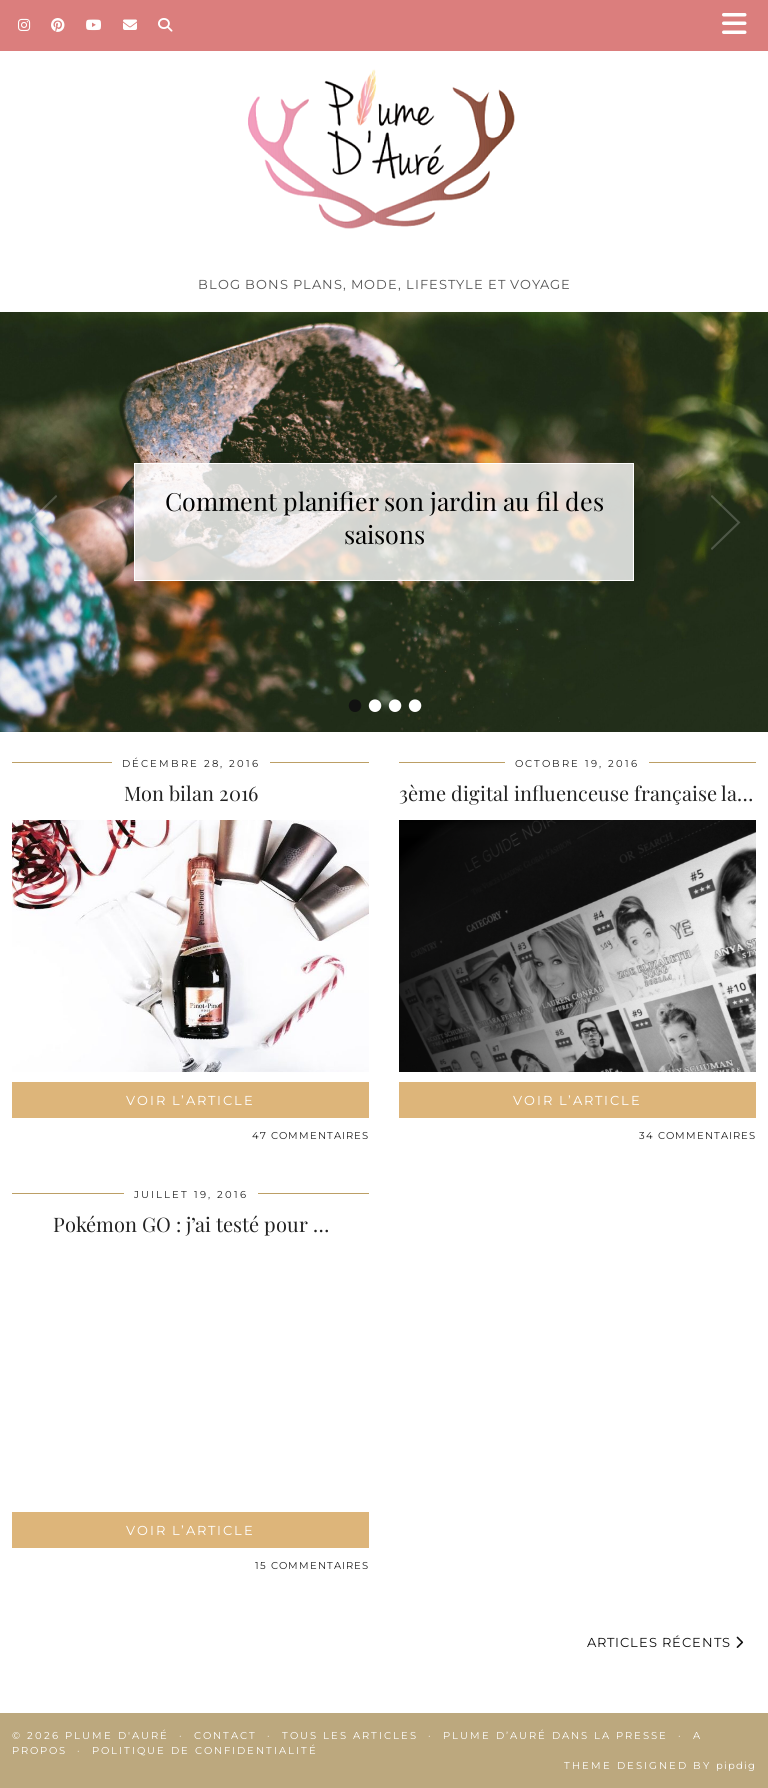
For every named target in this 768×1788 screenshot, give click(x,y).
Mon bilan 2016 (191, 792)
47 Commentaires (310, 1135)
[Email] (130, 25)
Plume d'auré (117, 1735)
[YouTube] (94, 25)
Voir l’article (190, 1100)
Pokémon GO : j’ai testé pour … (191, 1223)
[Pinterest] (58, 25)
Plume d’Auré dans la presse (555, 1735)
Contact (225, 1735)
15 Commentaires (312, 1565)
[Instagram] (24, 25)
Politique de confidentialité (205, 1750)
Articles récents (665, 1642)
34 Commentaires (697, 1135)
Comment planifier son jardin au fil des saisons (384, 517)
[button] (741, 25)
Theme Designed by (660, 1765)
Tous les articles (350, 1735)
